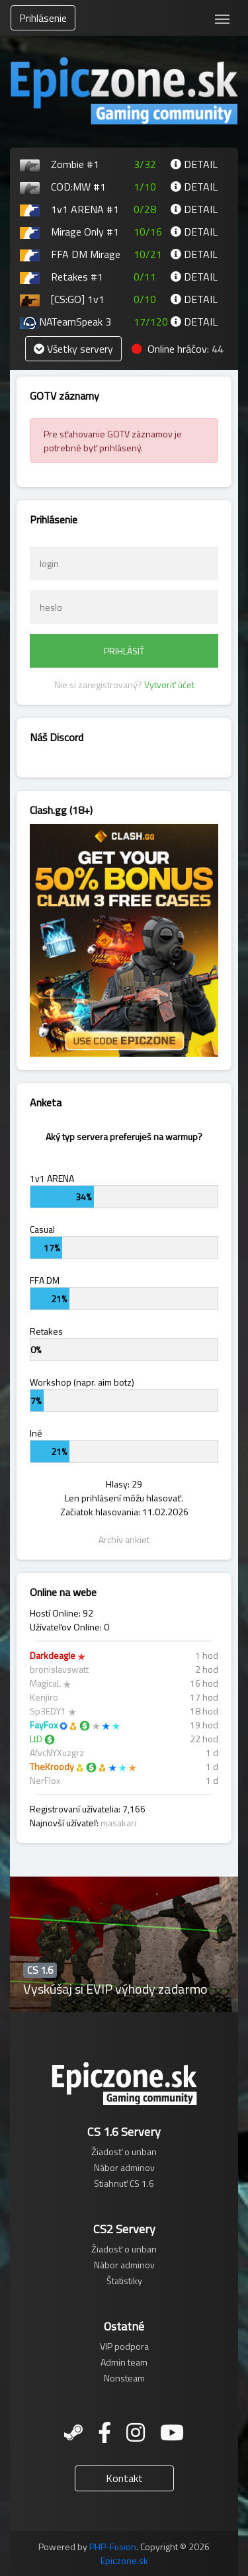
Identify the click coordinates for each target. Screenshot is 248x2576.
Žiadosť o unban (124, 2151)
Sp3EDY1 (48, 1711)
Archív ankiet (124, 1539)
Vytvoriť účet (169, 684)
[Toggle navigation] (222, 17)
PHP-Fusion (112, 2547)
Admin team (124, 2362)
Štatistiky (124, 2280)
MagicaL (45, 1683)
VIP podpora (124, 2346)
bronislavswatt (59, 1669)
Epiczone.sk (124, 2560)
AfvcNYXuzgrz (57, 1752)
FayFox (44, 1725)
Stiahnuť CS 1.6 (124, 2183)
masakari (118, 1823)
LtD (36, 1739)
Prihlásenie (43, 18)
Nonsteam (124, 2378)
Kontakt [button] (124, 2478)
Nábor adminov (124, 2167)
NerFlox (45, 1780)
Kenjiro (44, 1697)
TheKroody (52, 1766)
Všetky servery (73, 349)
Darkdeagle (52, 1655)
